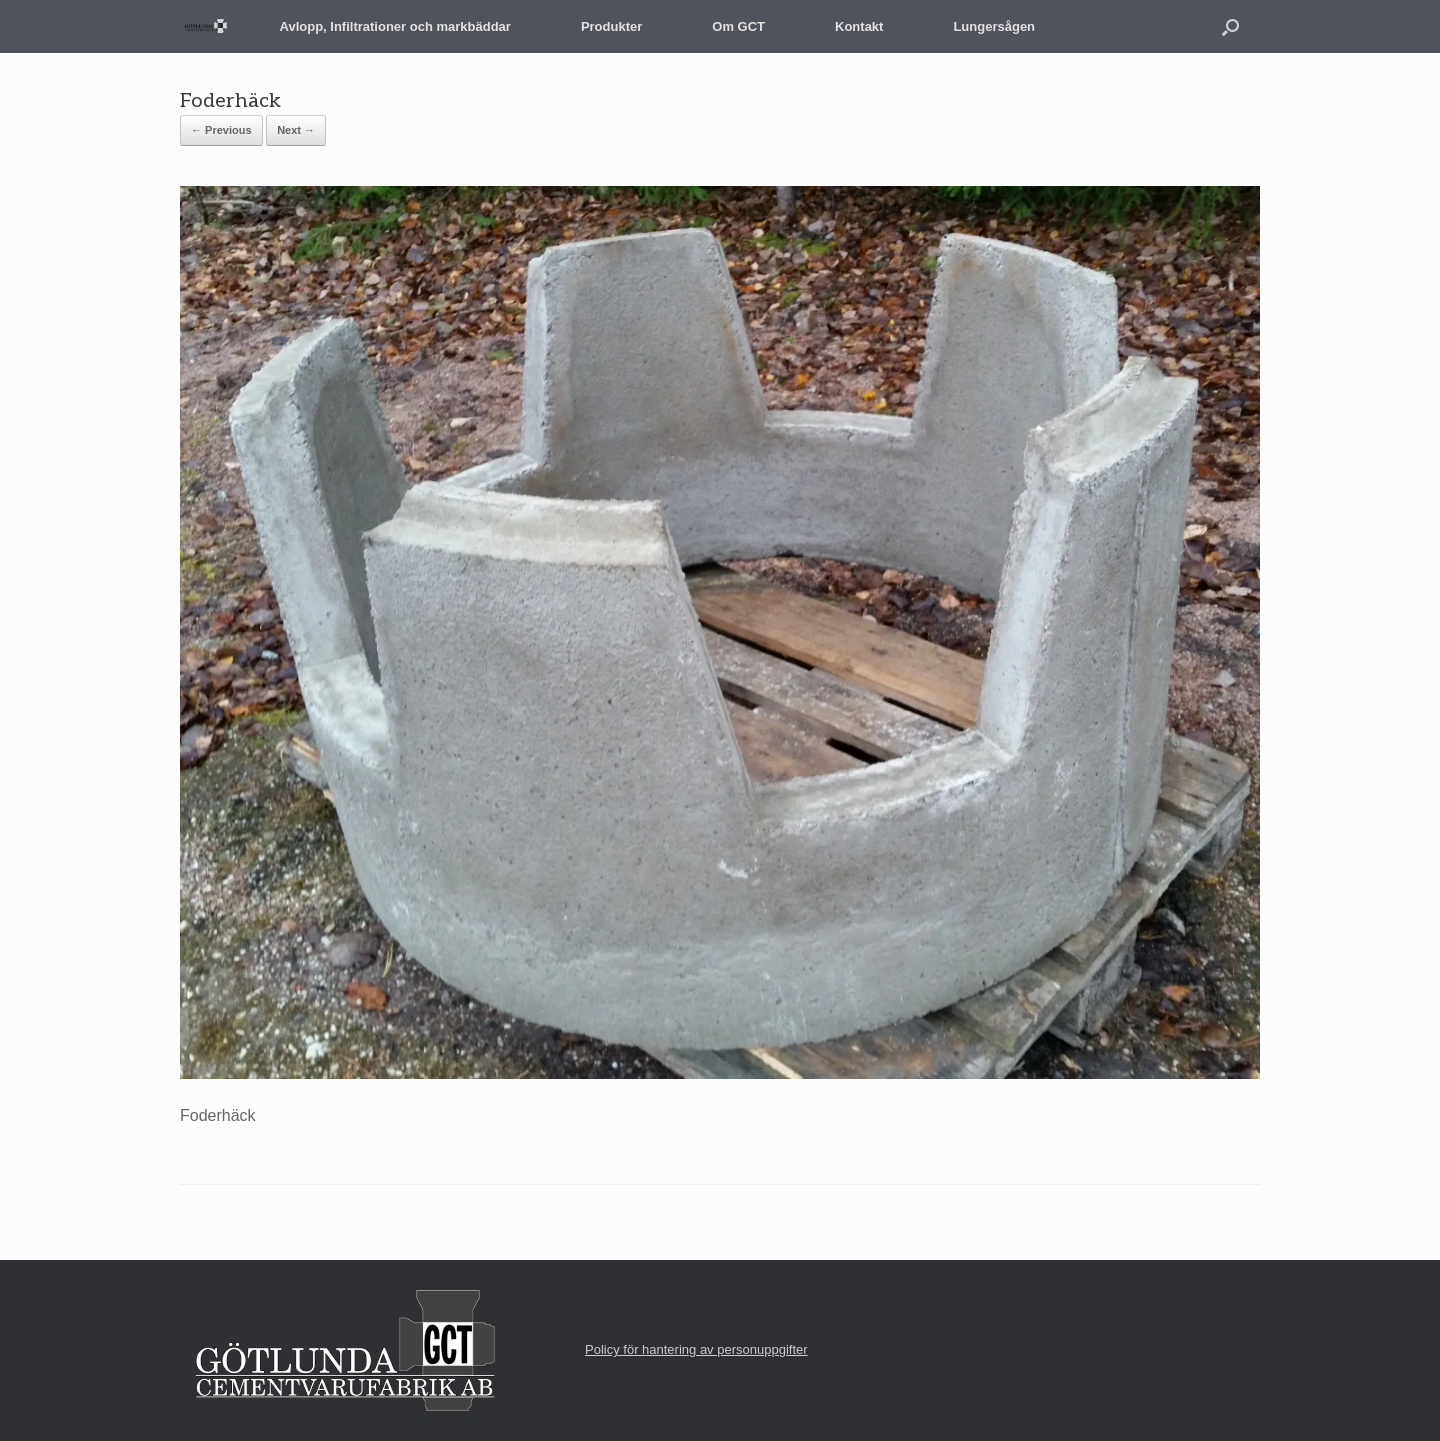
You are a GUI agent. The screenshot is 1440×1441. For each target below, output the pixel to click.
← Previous (221, 130)
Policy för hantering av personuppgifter (696, 1349)
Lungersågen (994, 26)
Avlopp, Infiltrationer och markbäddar (395, 26)
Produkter (611, 26)
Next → (296, 130)
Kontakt (859, 26)
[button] (1230, 26)
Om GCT (738, 26)
